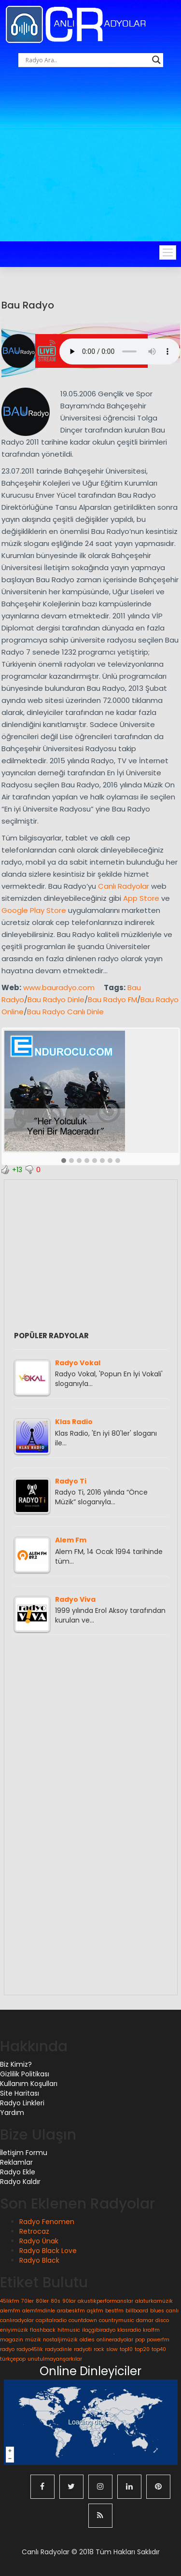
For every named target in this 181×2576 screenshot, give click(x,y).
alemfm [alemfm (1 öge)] (10, 2310)
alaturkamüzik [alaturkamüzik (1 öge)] (154, 2301)
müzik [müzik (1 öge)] (33, 2339)
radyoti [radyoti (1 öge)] (83, 2349)
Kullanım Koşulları (28, 2083)
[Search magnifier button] (156, 60)
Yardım (12, 2112)
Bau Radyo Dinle (56, 999)
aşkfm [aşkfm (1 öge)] (95, 2310)
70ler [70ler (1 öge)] (27, 2301)
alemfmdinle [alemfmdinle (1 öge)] (38, 2310)
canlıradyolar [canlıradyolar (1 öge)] (17, 2320)
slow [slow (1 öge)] (112, 2349)
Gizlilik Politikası (24, 2074)
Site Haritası (19, 2093)
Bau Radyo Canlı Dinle (65, 1012)
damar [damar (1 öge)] (144, 2320)
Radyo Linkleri (22, 2103)
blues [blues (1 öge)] (157, 2310)
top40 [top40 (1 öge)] (159, 2349)
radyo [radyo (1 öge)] (7, 2349)
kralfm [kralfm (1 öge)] (151, 2330)
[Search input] (86, 60)
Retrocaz (34, 2231)
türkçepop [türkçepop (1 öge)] (13, 2359)
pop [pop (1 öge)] (140, 2339)
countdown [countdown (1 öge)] (83, 2320)
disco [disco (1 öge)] (162, 2320)
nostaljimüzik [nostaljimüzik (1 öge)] (60, 2339)
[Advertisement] (90, 166)
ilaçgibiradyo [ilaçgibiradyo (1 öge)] (98, 2330)
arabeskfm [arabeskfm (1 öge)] (71, 2310)
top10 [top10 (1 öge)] (126, 2349)
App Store (141, 898)
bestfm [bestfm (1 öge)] (114, 2310)
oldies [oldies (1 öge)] (87, 2339)
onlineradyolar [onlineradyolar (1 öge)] (115, 2339)
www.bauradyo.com (59, 987)
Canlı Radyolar (123, 886)
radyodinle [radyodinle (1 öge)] (58, 2349)
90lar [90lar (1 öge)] (69, 2301)
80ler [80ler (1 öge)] (42, 2301)
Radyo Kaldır (20, 2181)
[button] (64, 1161)
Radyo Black (39, 2260)
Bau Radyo (27, 305)
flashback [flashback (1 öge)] (43, 2330)
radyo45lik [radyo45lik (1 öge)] (29, 2349)
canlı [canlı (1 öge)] (172, 2310)
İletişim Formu (23, 2152)
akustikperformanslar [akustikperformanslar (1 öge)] (105, 2301)
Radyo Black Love (48, 2250)
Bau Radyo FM (112, 999)
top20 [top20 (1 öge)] (142, 2349)
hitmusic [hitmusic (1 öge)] (68, 2330)
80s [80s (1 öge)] (55, 2301)
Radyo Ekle (17, 2172)
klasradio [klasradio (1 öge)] (129, 2330)
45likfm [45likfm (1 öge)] (9, 2301)
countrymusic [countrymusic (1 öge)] (116, 2320)
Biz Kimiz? (16, 2064)
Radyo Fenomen (46, 2221)
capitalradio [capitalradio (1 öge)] (51, 2320)
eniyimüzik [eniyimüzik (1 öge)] (14, 2330)
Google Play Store (33, 910)
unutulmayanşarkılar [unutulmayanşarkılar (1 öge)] (55, 2359)
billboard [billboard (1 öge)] (136, 2310)
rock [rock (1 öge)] (99, 2349)
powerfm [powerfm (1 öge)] (158, 2339)
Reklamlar (16, 2162)
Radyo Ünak (38, 2241)
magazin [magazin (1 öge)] (11, 2339)
